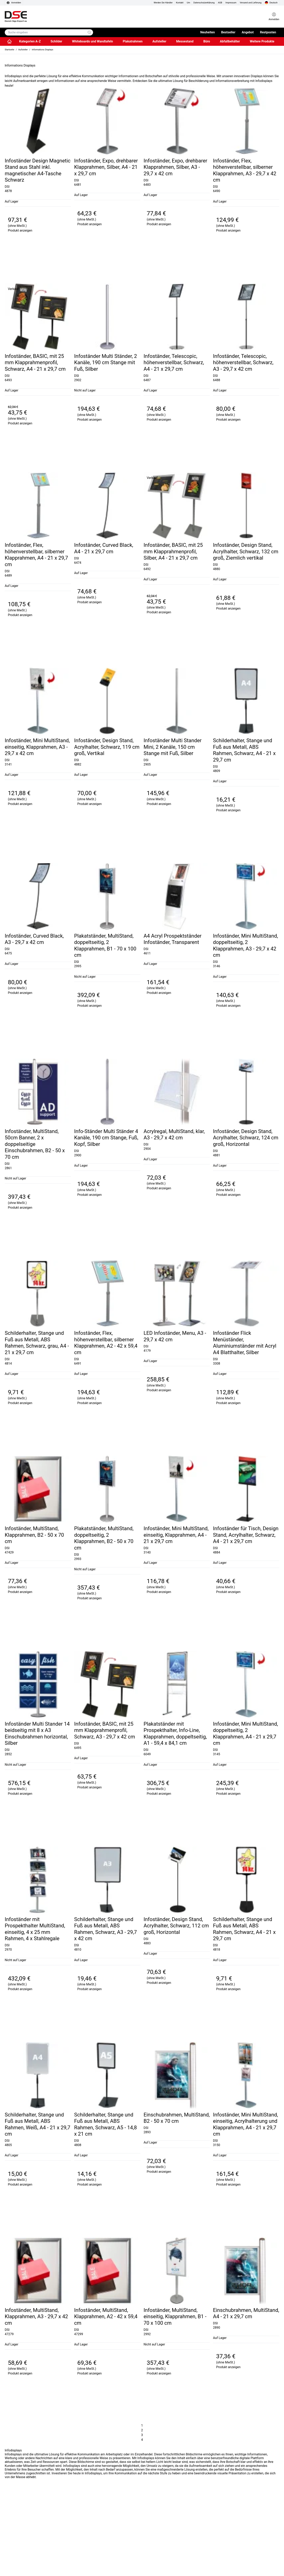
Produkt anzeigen (20, 230)
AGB (220, 2)
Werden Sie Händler (163, 2)
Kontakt (179, 2)
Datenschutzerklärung (204, 2)
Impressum (230, 2)
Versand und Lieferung (251, 2)
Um (188, 2)
